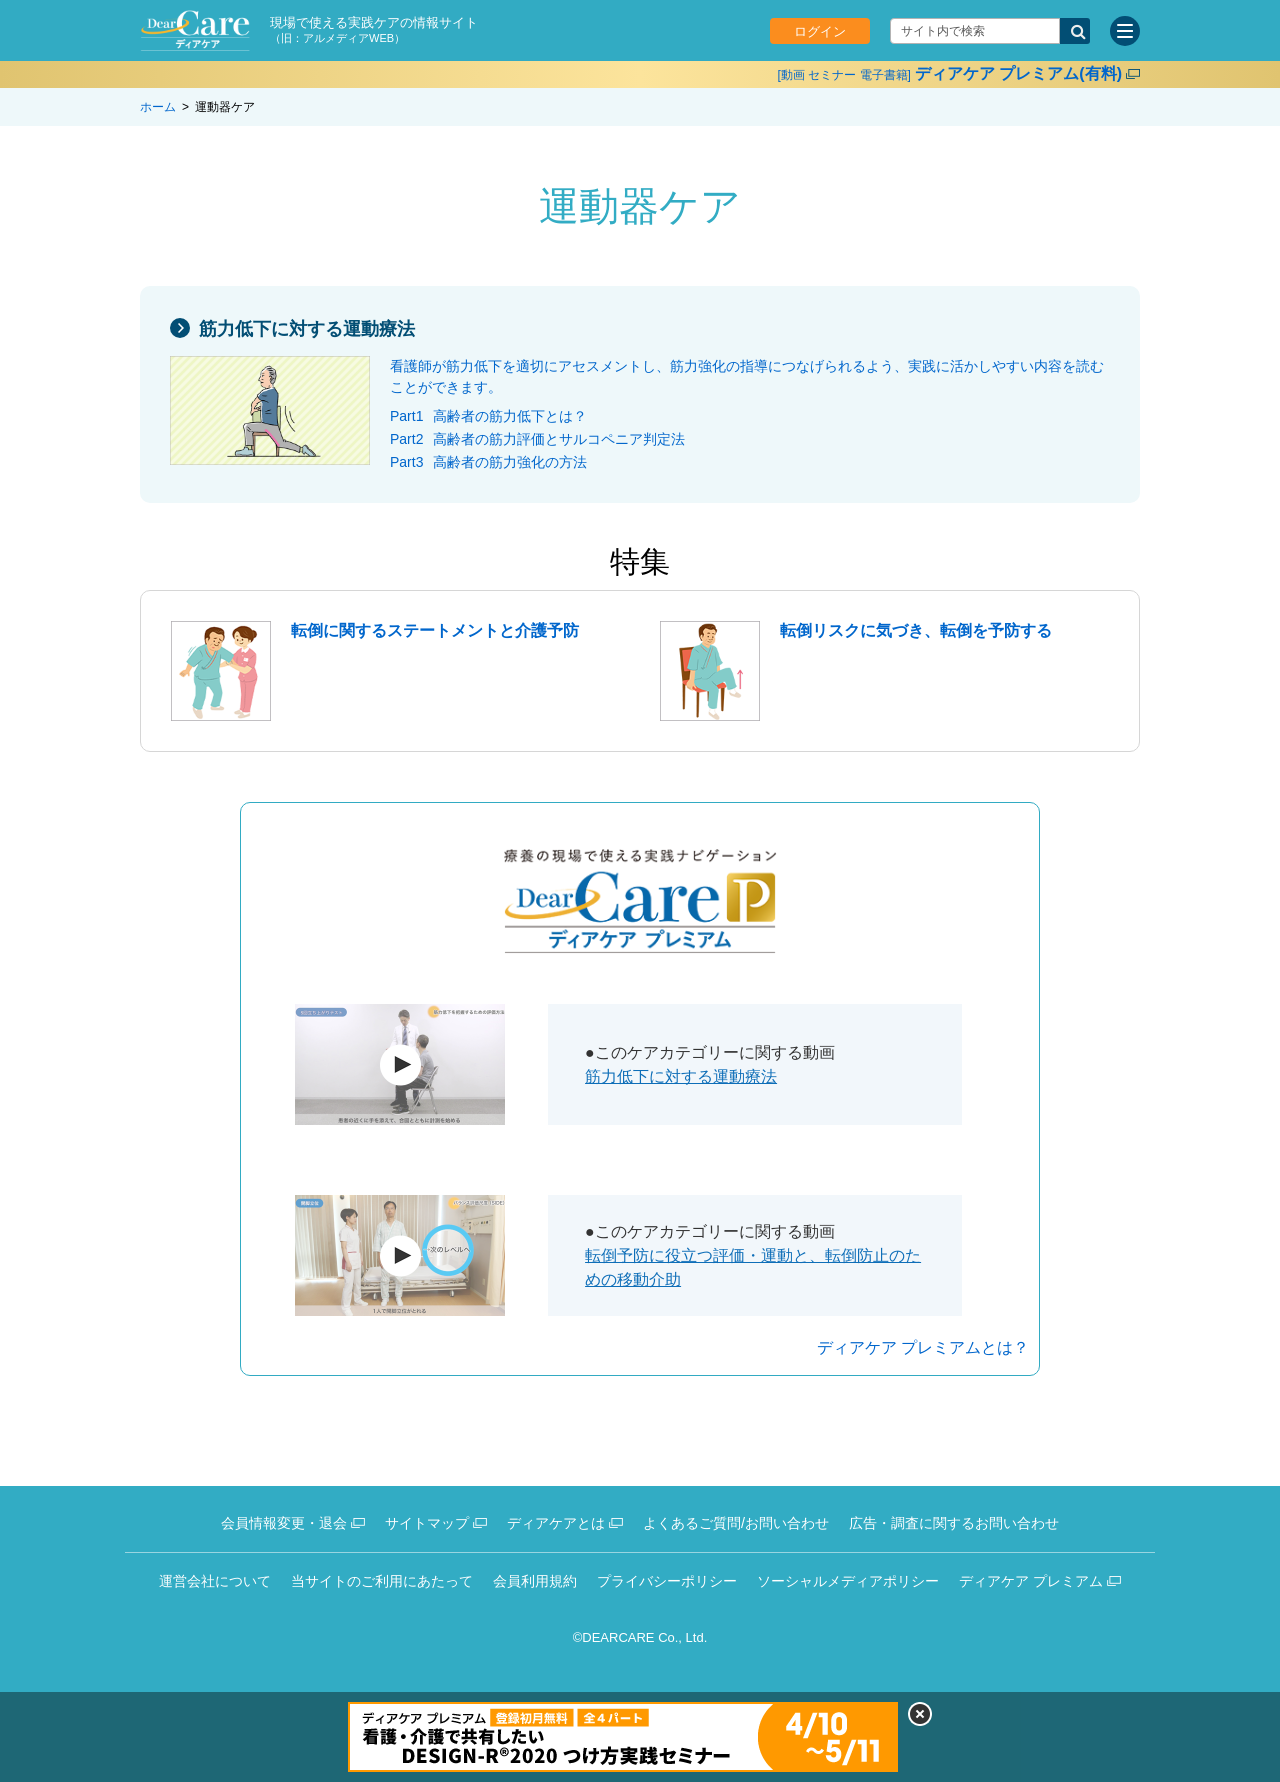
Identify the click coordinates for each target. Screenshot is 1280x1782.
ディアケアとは (556, 1523)
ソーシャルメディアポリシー (848, 1581)
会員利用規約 (535, 1581)
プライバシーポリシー (667, 1581)
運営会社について (215, 1581)
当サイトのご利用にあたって (382, 1581)
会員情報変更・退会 (284, 1523)
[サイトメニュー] (1125, 31)
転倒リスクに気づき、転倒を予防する (916, 630)
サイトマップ (427, 1523)
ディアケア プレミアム (1031, 1581)
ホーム (158, 107)
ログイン (820, 31)
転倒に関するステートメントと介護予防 (435, 630)
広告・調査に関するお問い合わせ (954, 1523)
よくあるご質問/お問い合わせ (736, 1523)
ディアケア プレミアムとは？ (923, 1347)
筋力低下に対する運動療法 (307, 329)
